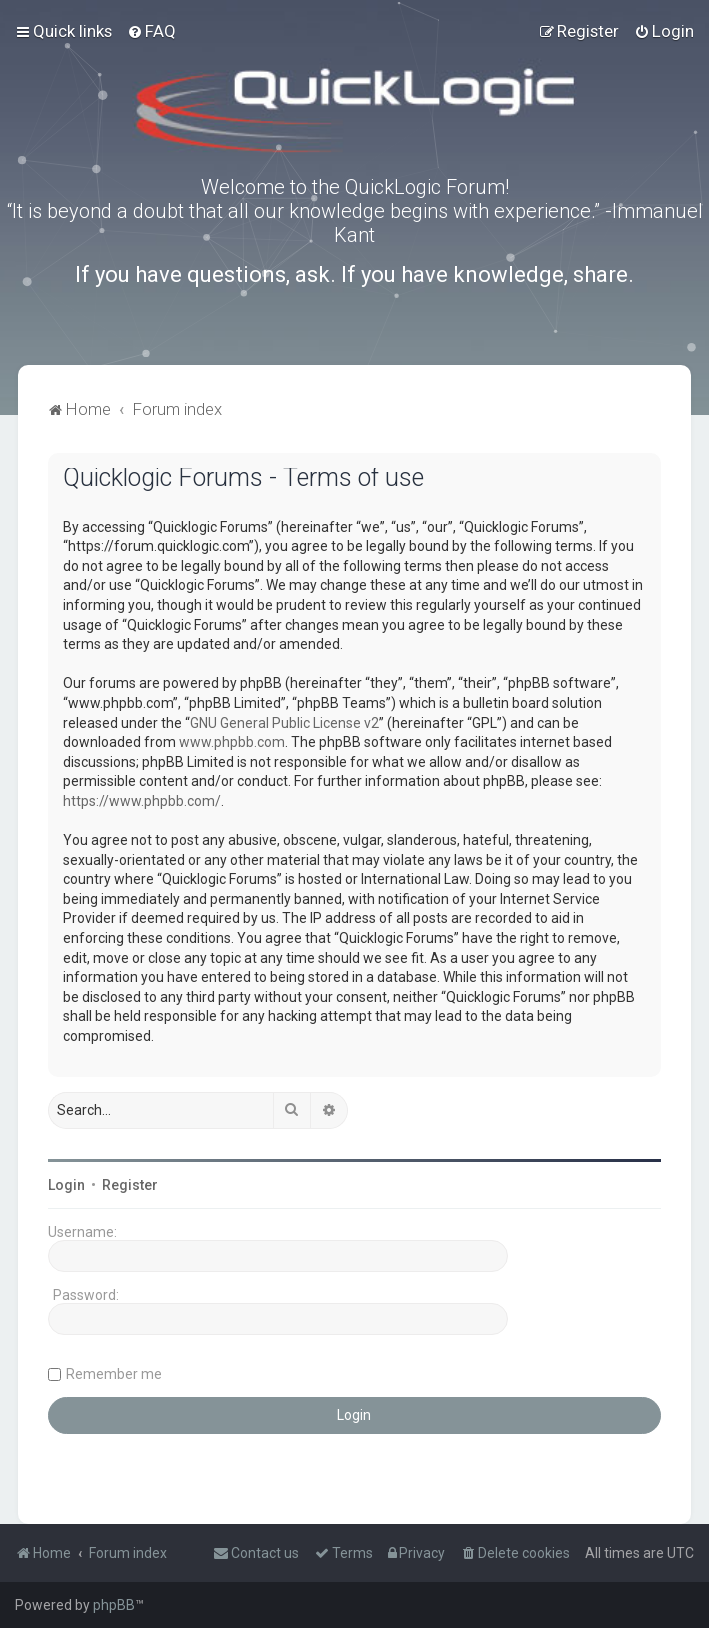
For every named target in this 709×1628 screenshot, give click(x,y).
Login (66, 1185)
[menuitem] (151, 31)
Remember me (114, 1374)
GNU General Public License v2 (284, 723)
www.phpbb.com (232, 742)
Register (130, 1185)
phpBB (114, 1605)
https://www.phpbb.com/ (142, 801)
